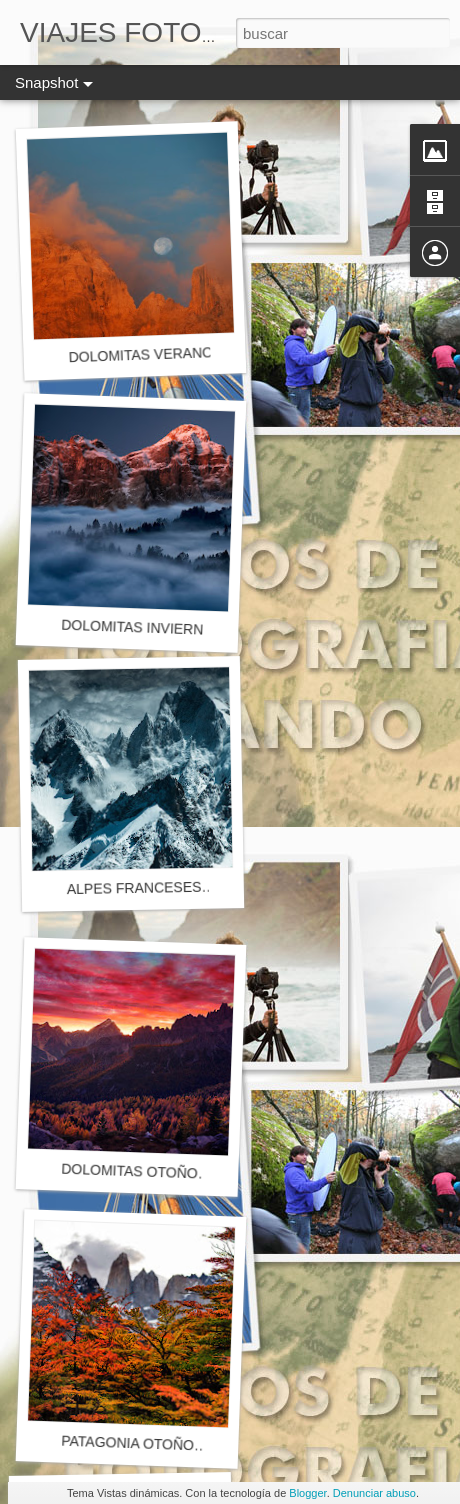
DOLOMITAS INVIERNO (137, 627)
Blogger (307, 1493)
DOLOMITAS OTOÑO (129, 1171)
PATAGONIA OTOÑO (127, 1443)
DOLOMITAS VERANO (140, 354)
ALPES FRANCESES (134, 888)
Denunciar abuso (374, 1493)
